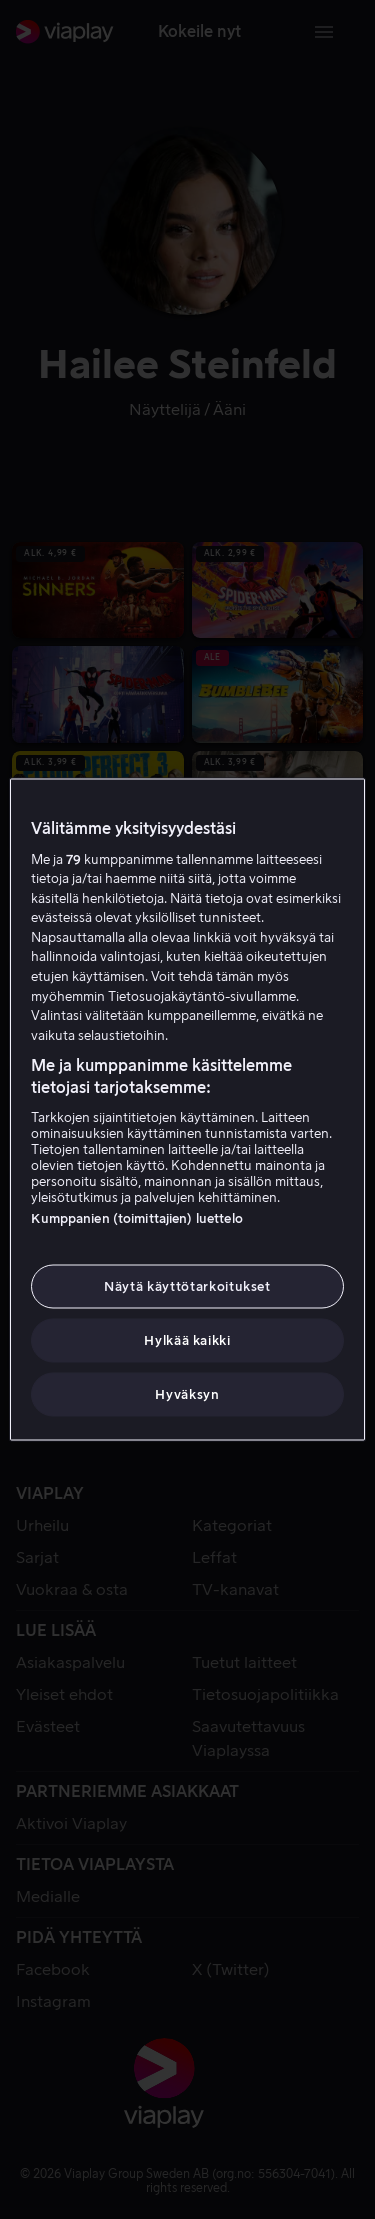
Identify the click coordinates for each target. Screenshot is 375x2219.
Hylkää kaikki (187, 1340)
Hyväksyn (187, 1394)
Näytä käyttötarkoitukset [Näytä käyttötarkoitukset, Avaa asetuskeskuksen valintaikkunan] (187, 1285)
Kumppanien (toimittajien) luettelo (136, 1217)
